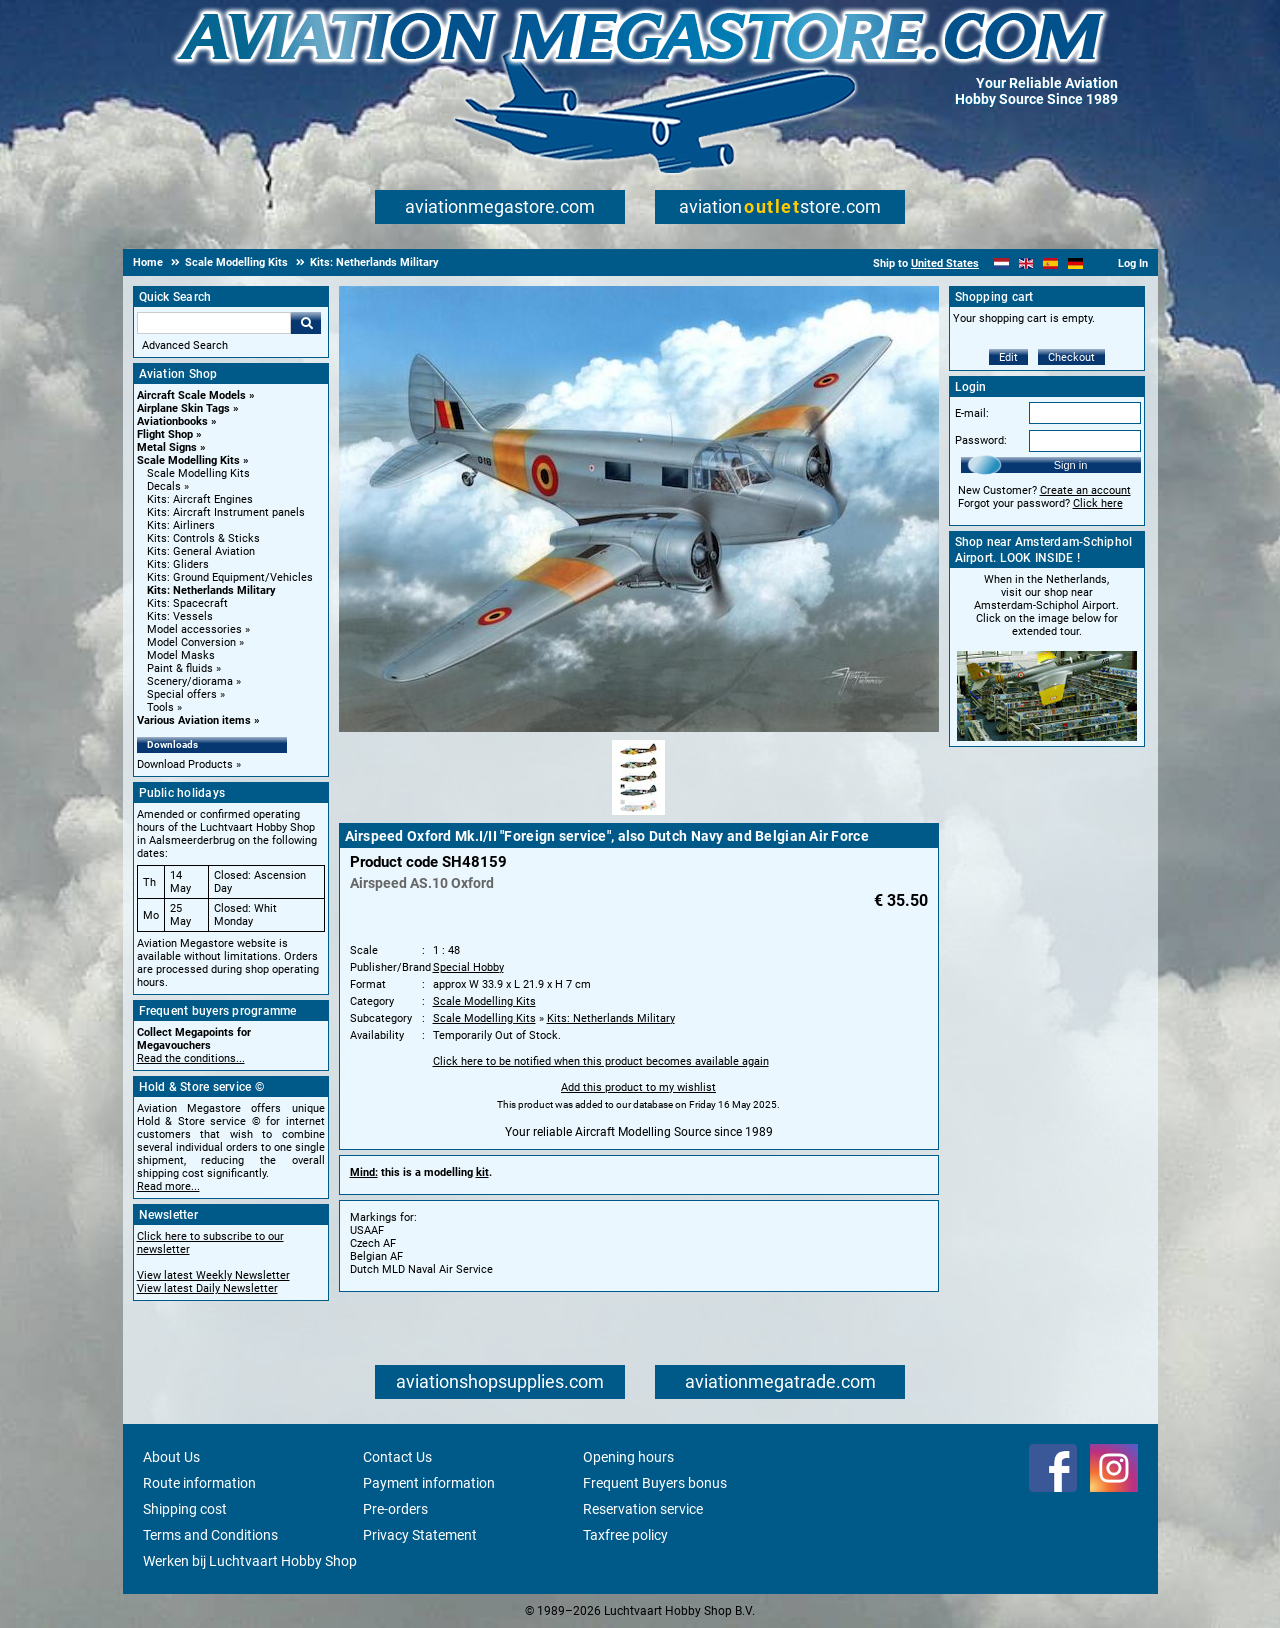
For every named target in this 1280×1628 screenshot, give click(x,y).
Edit (1008, 357)
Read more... (168, 1186)
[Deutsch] (1075, 263)
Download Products (185, 764)
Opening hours (628, 1457)
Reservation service (643, 1509)
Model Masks (181, 655)
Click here (1098, 503)
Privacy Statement (420, 1535)
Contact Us (397, 1457)
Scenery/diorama (190, 681)
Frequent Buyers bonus (655, 1483)
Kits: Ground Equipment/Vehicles (230, 577)
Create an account (1085, 490)
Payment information (429, 1483)
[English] (1026, 263)
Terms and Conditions (210, 1535)
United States (945, 263)
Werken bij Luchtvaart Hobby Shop (250, 1561)
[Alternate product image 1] (638, 816)
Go (306, 323)
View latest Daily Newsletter (207, 1288)
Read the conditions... (191, 1058)
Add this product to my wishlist (638, 1087)
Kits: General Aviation (201, 551)
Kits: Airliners (181, 525)
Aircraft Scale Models (191, 395)
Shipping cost (185, 1509)
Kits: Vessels (180, 616)
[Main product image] (639, 728)
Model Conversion (191, 642)
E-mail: (972, 413)
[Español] (1050, 263)
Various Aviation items (194, 720)
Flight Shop (165, 434)
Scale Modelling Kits (188, 460)
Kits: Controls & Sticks (203, 538)
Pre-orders (395, 1509)
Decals (164, 486)
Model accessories (194, 629)
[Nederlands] (1001, 263)
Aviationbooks (172, 421)
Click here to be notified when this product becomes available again (601, 1061)
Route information (199, 1483)
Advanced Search (185, 345)
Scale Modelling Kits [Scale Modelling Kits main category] (198, 473)
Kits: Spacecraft (187, 603)
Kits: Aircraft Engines (200, 499)
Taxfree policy (625, 1535)
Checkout (1071, 357)
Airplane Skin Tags (183, 408)
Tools (160, 707)
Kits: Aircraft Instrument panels (226, 512)
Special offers (182, 694)
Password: (981, 440)
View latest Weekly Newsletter (213, 1275)
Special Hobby (468, 967)
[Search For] (214, 323)
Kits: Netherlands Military (211, 590)
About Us (171, 1457)
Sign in (1071, 465)
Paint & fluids (180, 668)
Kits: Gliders (178, 564)
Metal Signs (167, 447)
